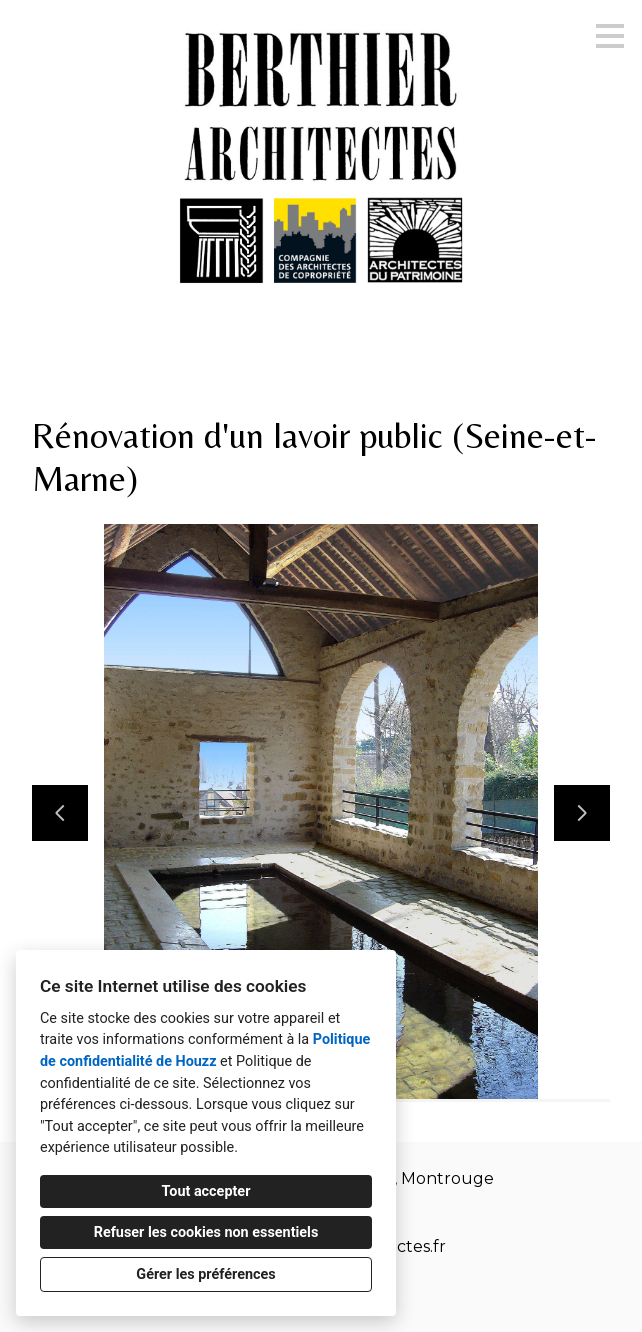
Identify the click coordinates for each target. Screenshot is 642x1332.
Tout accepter (206, 1191)
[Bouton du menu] (610, 36)
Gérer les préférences (205, 1274)
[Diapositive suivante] (582, 813)
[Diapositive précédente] (60, 813)
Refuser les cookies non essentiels (206, 1232)
